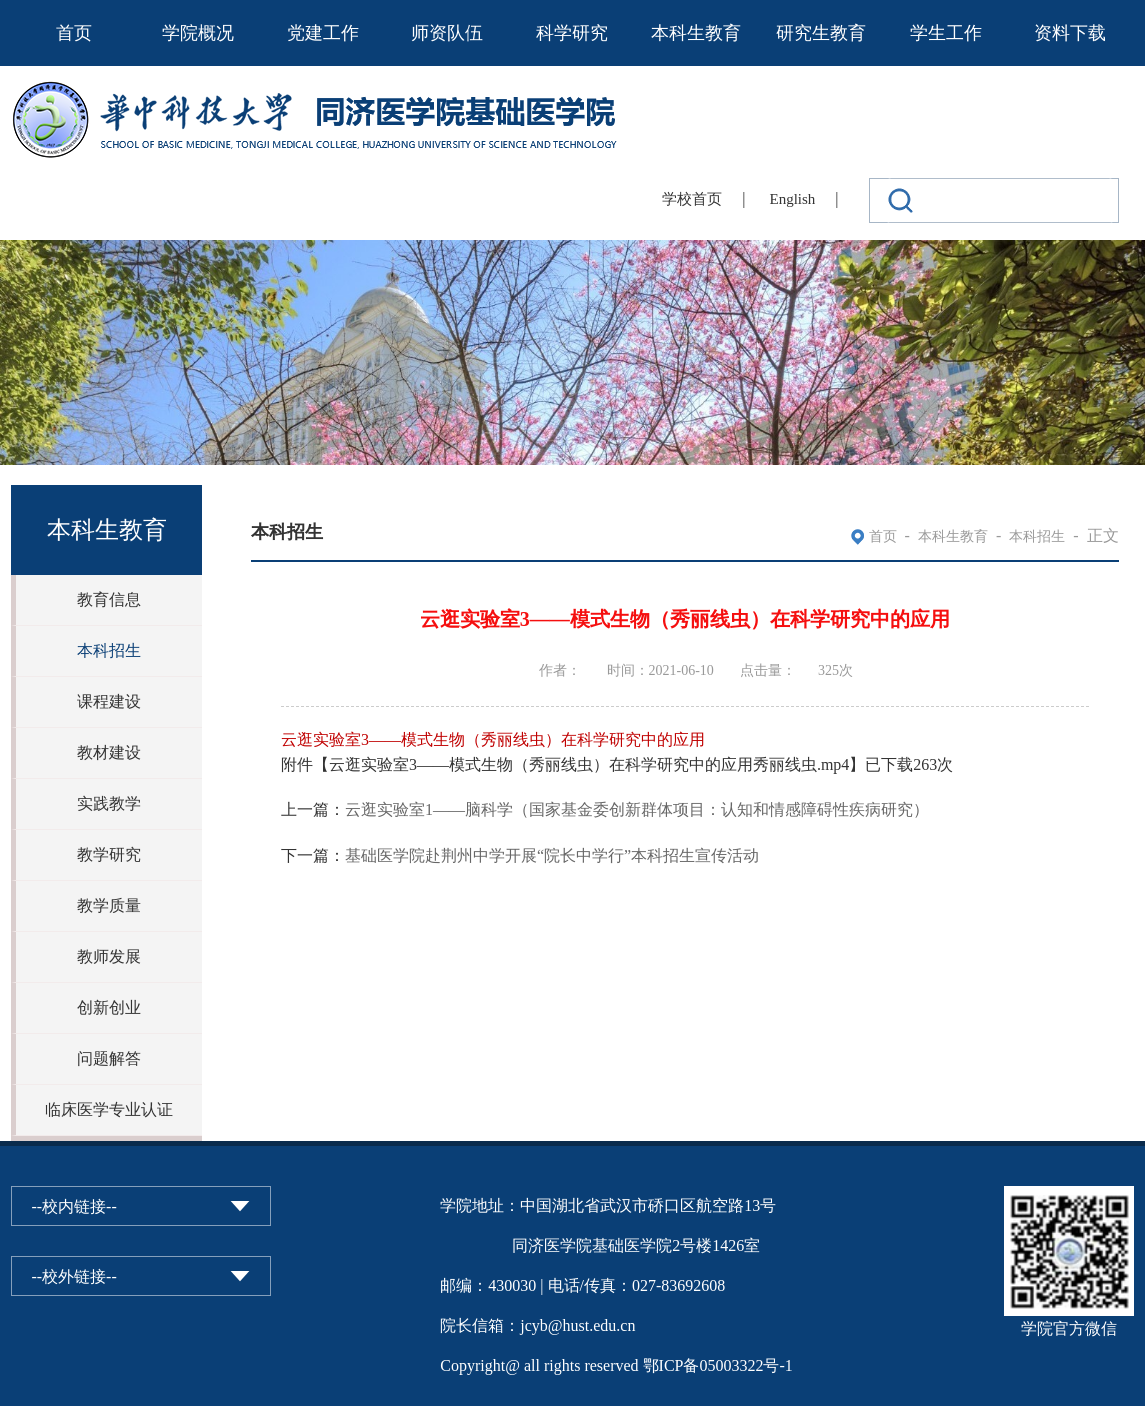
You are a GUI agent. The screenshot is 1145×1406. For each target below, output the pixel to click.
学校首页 (692, 199)
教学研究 (109, 854)
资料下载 (1070, 33)
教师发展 (109, 956)
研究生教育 (821, 33)
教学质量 (109, 905)
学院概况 (198, 33)
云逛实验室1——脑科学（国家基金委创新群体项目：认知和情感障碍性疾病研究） (637, 809)
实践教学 (109, 803)
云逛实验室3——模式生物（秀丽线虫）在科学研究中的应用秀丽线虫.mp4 (589, 764)
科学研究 (572, 33)
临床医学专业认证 (109, 1109)
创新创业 (109, 1007)
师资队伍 (447, 33)
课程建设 (109, 701)
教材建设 (109, 752)
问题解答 (109, 1058)
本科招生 (109, 650)
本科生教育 (696, 33)
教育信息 (109, 599)
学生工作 (946, 33)
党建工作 (323, 33)
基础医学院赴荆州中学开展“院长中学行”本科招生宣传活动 (552, 855)
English (793, 199)
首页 (74, 33)
